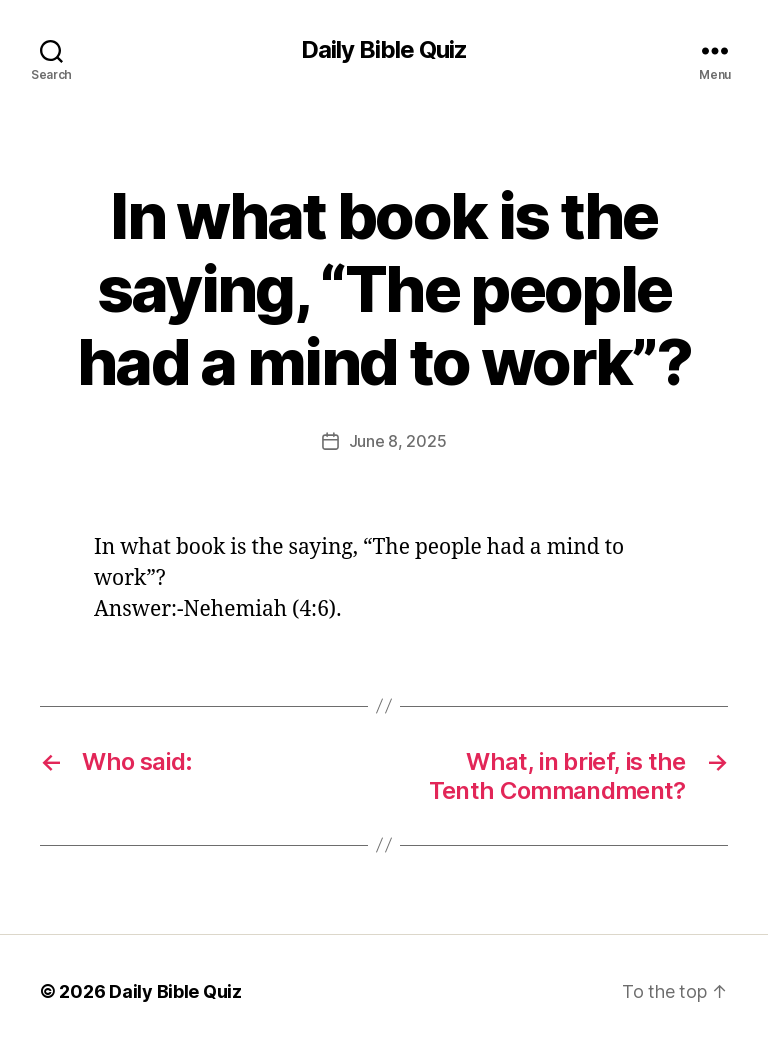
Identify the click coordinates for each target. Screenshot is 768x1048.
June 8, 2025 (398, 441)
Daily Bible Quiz (384, 50)
